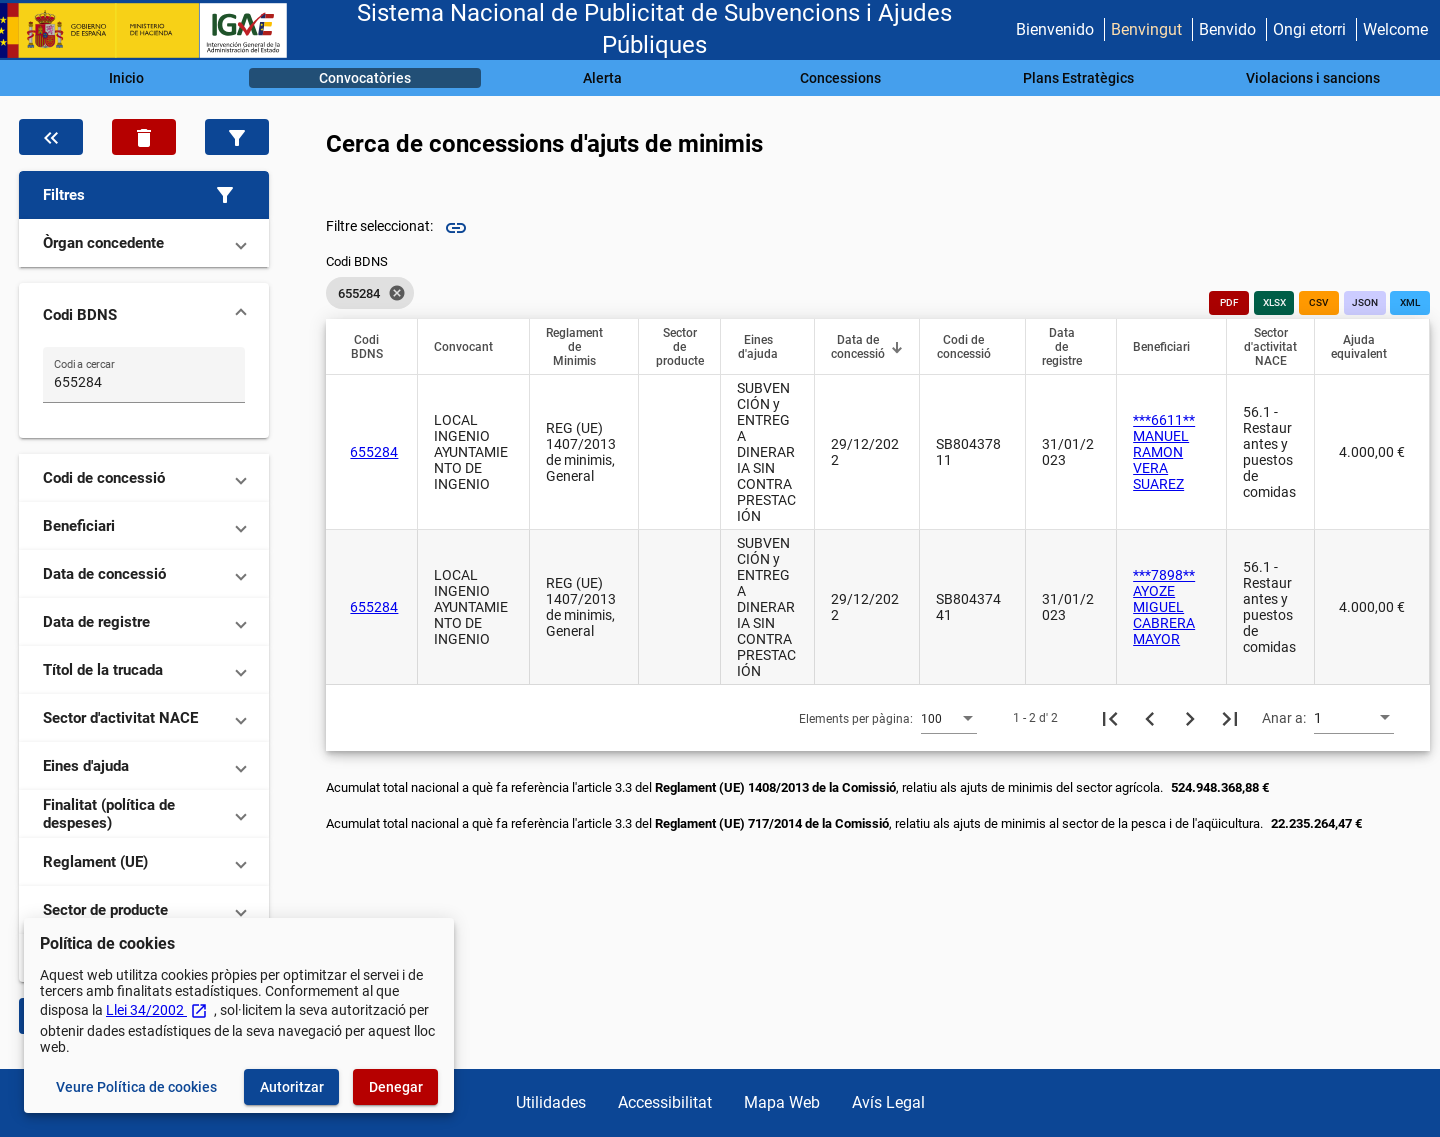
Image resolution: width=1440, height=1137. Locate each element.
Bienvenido (1055, 29)
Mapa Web (782, 1102)
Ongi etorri (1309, 29)
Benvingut (1146, 29)
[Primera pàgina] (1110, 718)
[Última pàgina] (1230, 718)
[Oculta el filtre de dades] (51, 137)
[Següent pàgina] (1190, 718)
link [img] (456, 228)
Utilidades (551, 1102)
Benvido (1227, 29)
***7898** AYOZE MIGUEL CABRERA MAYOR (1164, 607)
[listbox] (370, 293)
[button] (144, 195)
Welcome (1395, 29)
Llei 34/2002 (157, 1010)
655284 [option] (370, 293)
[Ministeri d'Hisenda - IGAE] (153, 30)
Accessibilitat (665, 1102)
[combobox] (949, 718)
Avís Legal (888, 1102)
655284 (374, 452)
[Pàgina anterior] (1150, 718)
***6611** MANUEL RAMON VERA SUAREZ (1164, 452)
